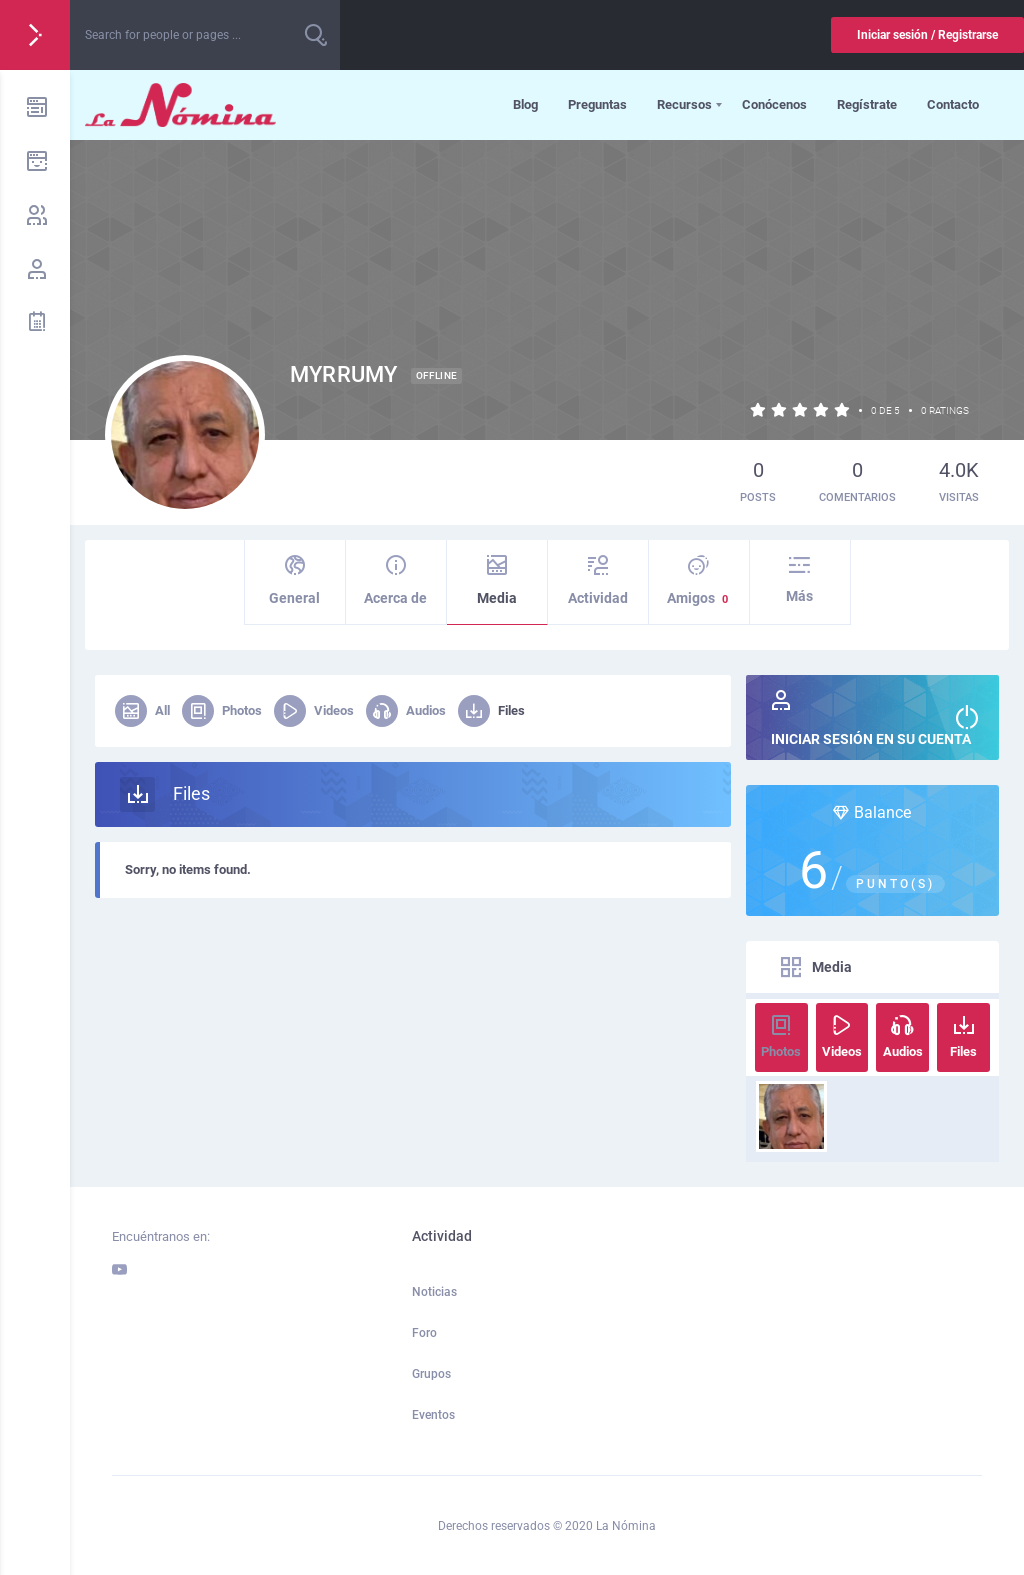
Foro (424, 1333)
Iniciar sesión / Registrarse (927, 35)
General (295, 580)
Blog (525, 104)
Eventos (433, 1415)
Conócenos (774, 104)
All (142, 711)
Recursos (684, 104)
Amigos (699, 581)
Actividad (598, 580)
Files (491, 711)
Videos (314, 711)
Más (800, 579)
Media (497, 580)
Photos (222, 711)
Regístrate (867, 104)
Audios (406, 711)
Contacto (953, 104)
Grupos (431, 1374)
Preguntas (597, 104)
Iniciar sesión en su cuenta (872, 718)
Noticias (434, 1292)
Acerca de (396, 580)
